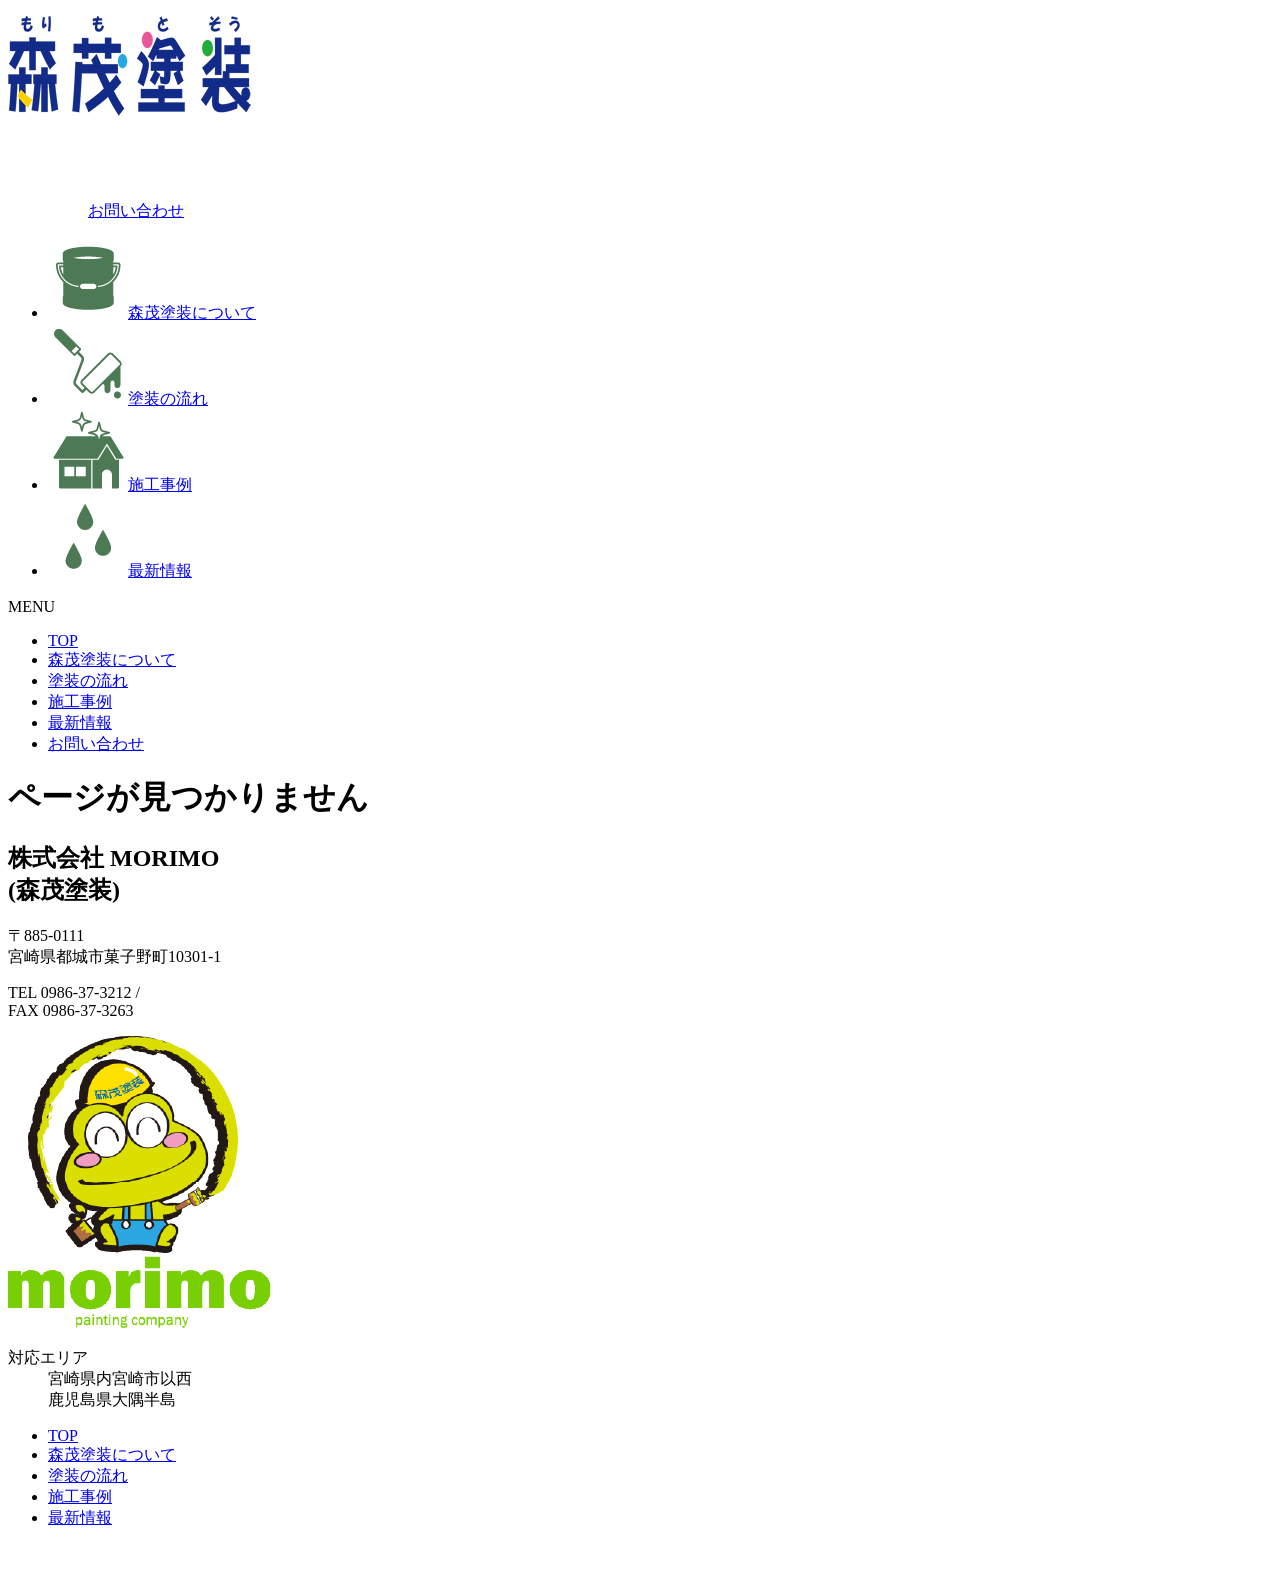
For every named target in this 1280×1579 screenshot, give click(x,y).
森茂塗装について (152, 312)
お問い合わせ (96, 210)
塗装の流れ (128, 398)
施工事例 (120, 484)
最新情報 (120, 570)
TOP (63, 640)
